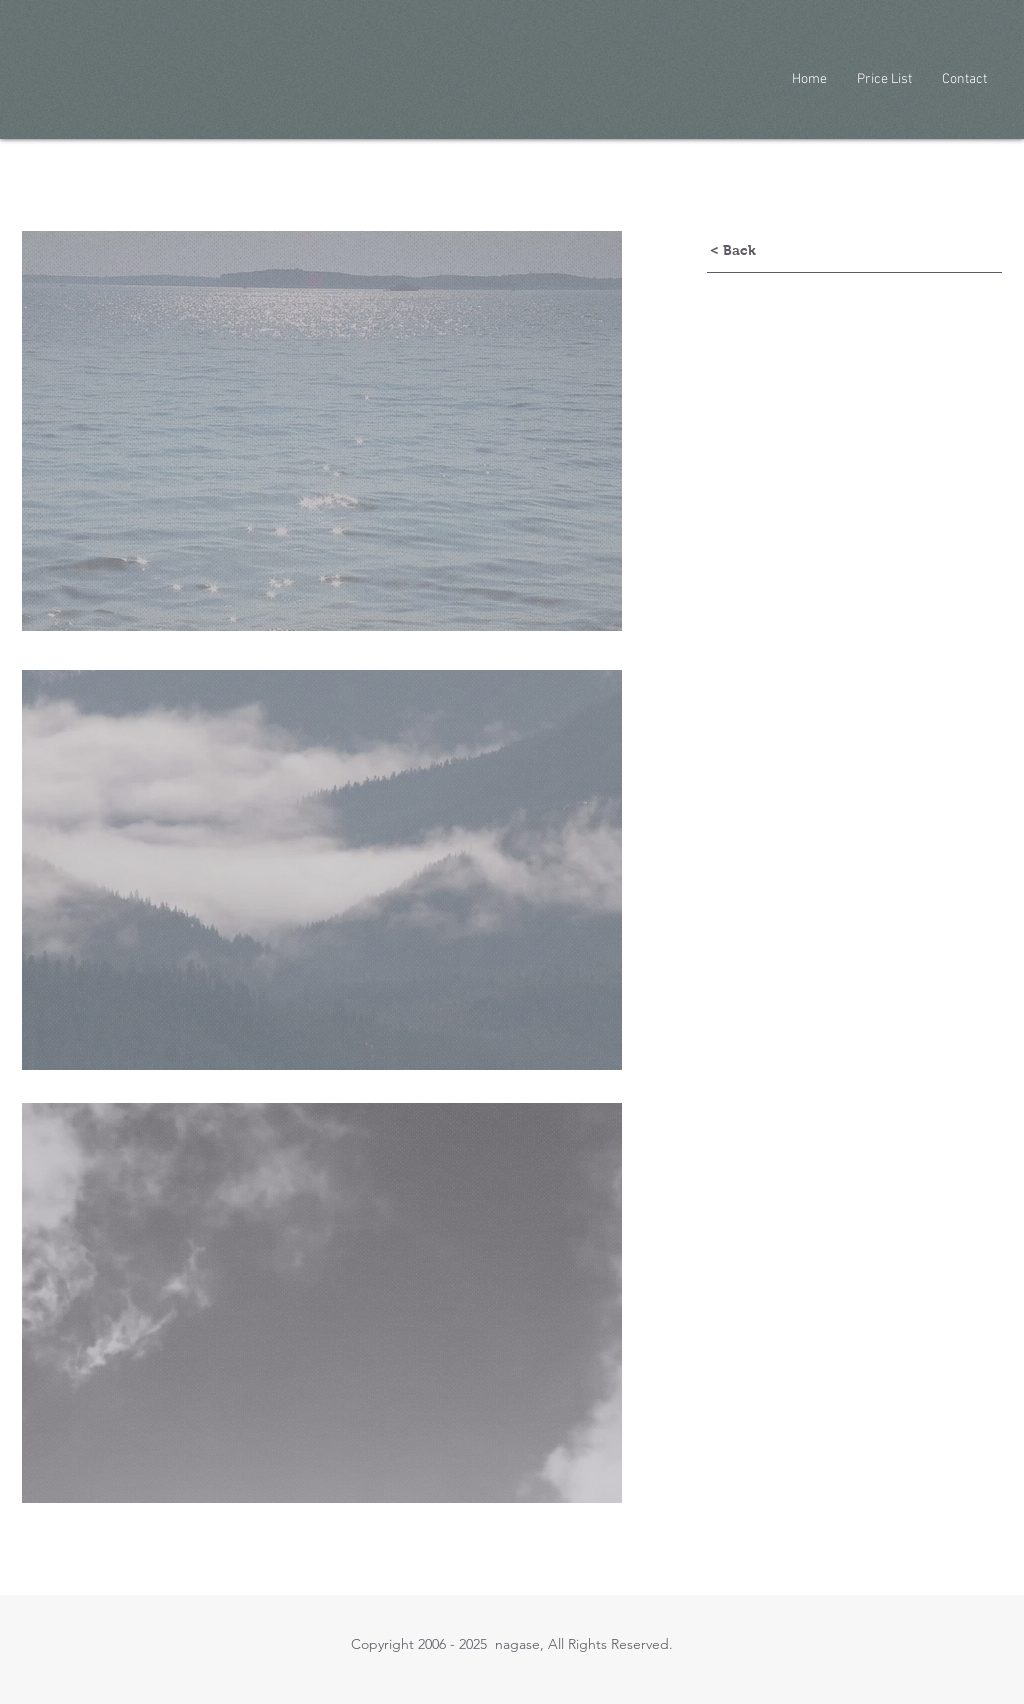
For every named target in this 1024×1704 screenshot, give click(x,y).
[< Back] (733, 251)
